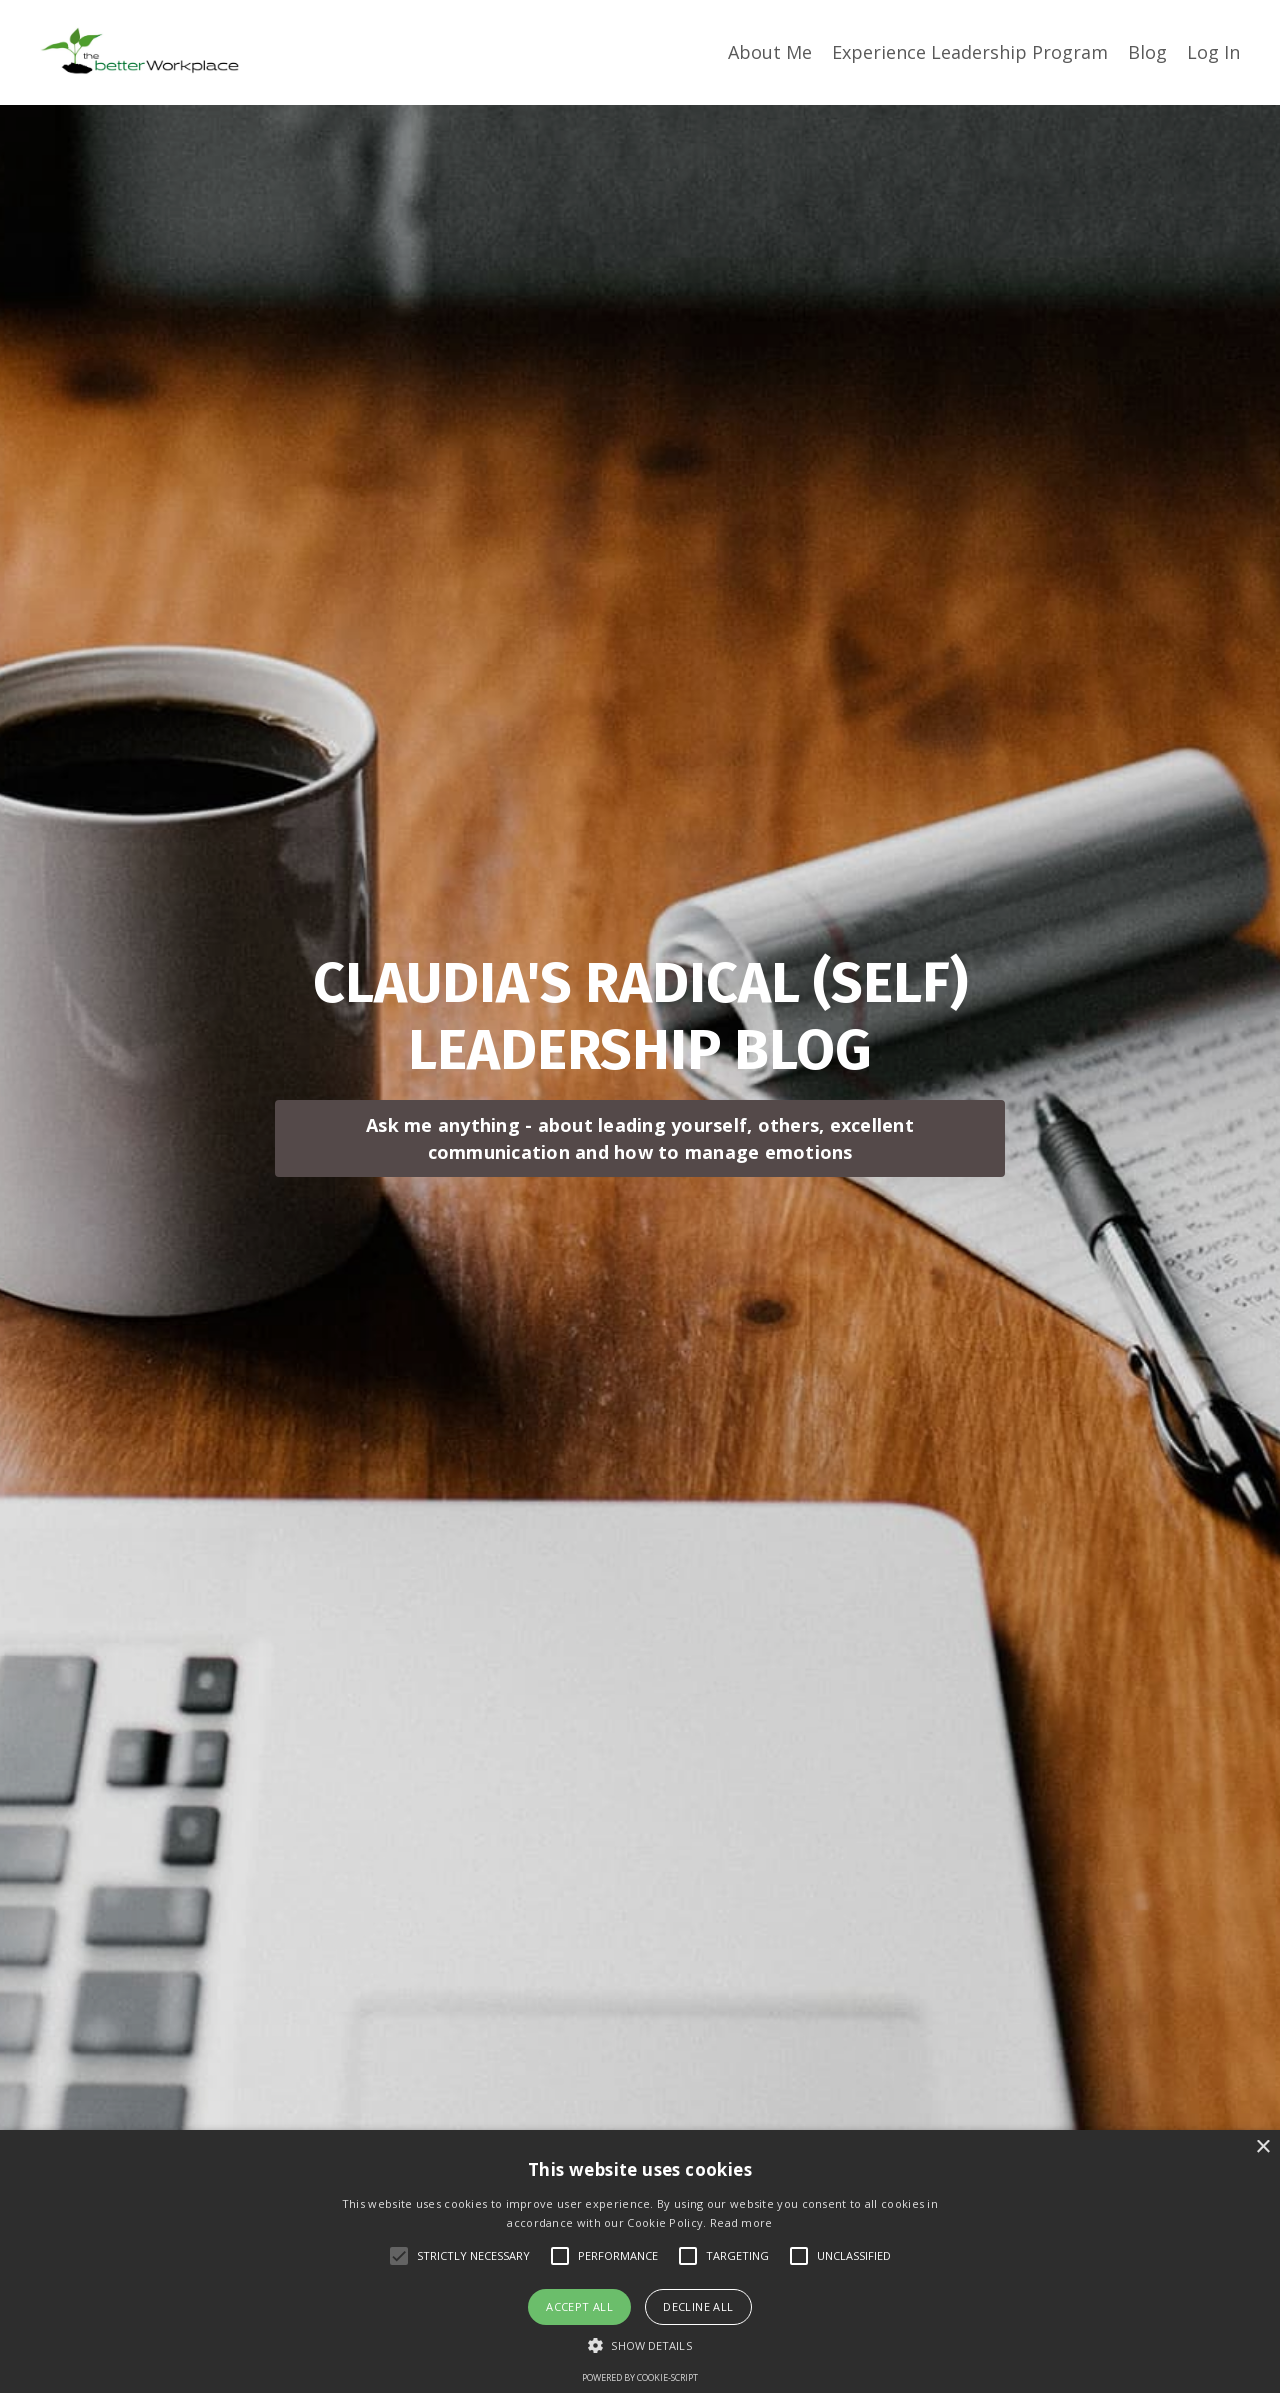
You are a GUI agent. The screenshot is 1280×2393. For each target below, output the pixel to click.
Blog (1147, 52)
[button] (639, 2345)
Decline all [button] (698, 2306)
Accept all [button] (579, 2306)
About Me (770, 52)
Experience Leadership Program (970, 52)
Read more (741, 2222)
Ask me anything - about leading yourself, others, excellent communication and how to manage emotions (640, 1138)
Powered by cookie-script (640, 2377)
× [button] (1262, 2147)
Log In (1213, 52)
